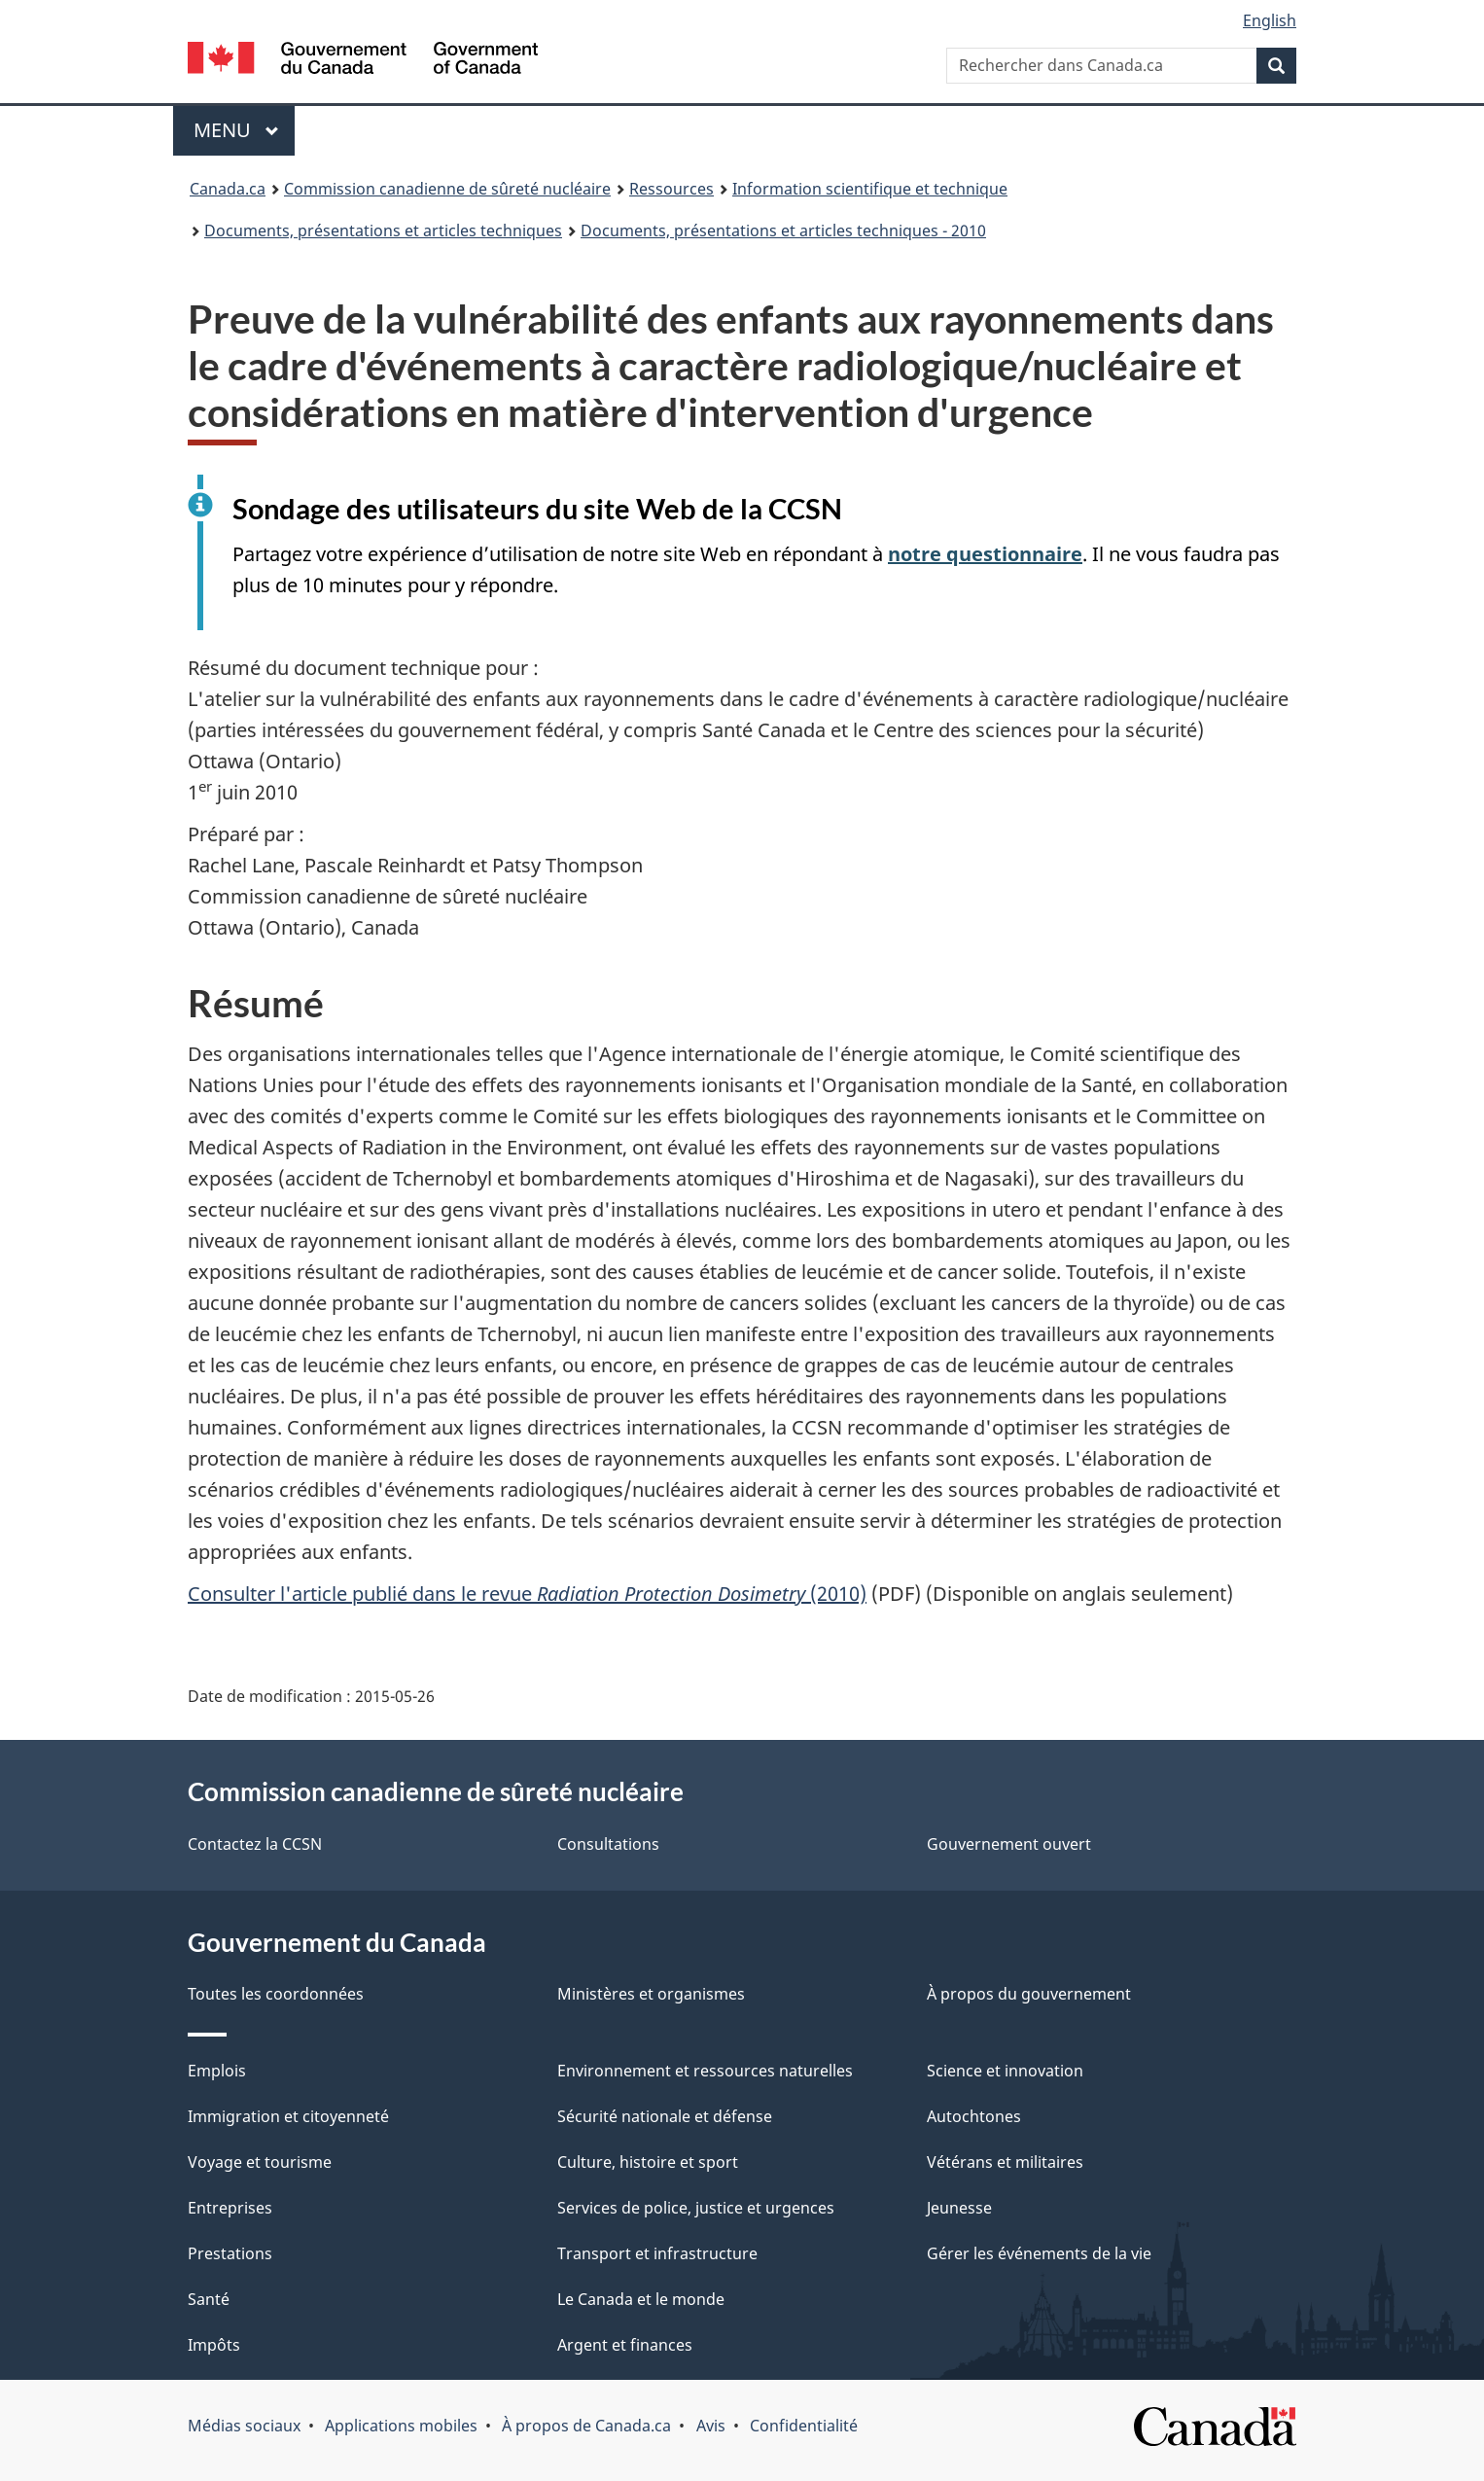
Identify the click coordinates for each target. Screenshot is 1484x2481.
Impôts (214, 2345)
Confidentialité (804, 2425)
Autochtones (974, 2116)
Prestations (230, 2253)
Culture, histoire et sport (647, 2162)
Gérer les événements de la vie (1039, 2253)
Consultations (608, 1844)
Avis (710, 2425)
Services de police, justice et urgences (695, 2207)
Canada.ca (227, 188)
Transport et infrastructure (657, 2253)
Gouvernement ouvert (1009, 1844)
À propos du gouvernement (1029, 1993)
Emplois (217, 2070)
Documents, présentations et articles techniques (383, 230)
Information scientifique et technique (869, 188)
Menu (244, 130)
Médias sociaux (244, 2425)
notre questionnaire (985, 554)
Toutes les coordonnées (276, 1993)
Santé (209, 2299)
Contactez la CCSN (255, 1844)
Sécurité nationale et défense (664, 2116)
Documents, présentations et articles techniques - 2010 (783, 230)
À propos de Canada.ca (586, 2425)
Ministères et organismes (651, 1993)
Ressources (671, 188)
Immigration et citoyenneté (288, 2116)
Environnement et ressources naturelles (705, 2070)
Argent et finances (624, 2345)
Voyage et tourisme (260, 2162)
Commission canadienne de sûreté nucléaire (447, 188)
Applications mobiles (401, 2425)
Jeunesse (959, 2207)
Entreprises (230, 2207)
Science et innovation (1005, 2070)
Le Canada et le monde (640, 2299)
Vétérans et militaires (1005, 2162)
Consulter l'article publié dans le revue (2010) (527, 1593)
